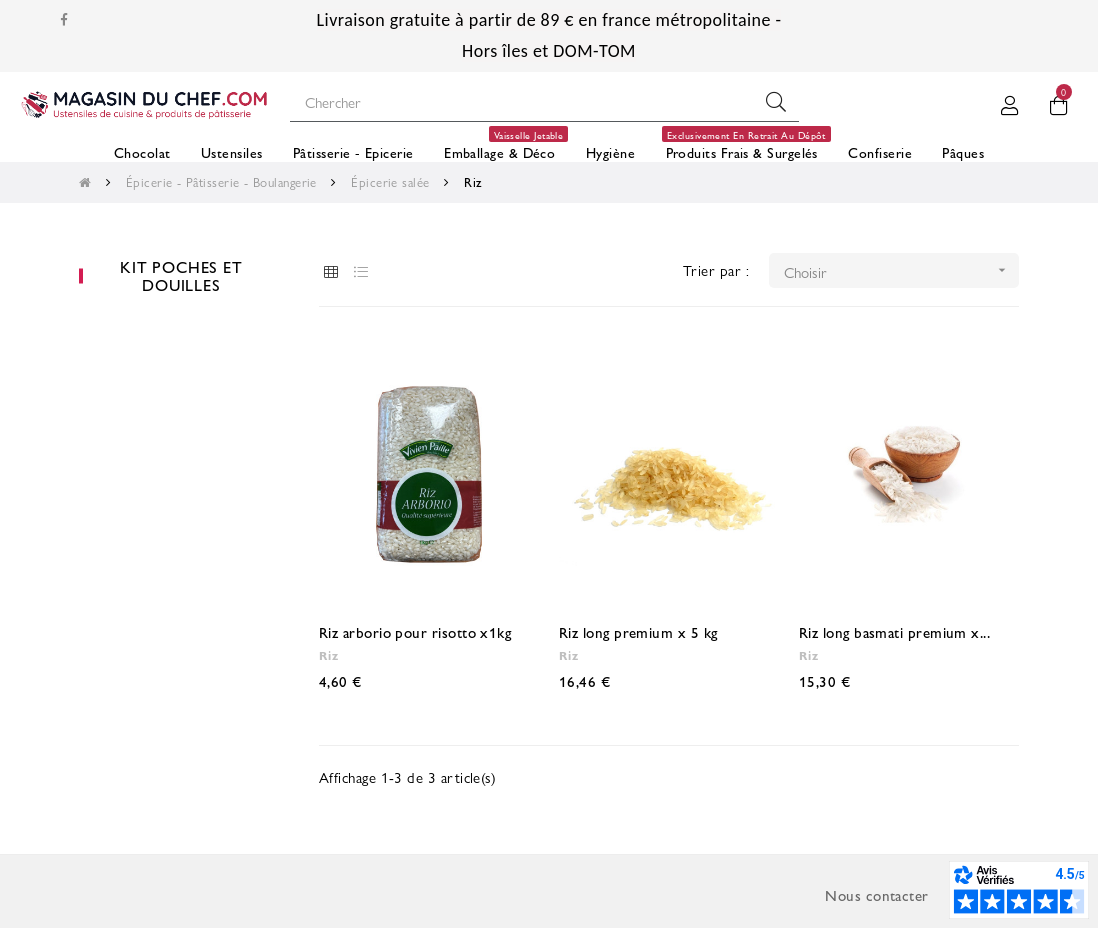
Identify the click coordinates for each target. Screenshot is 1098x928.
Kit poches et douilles (181, 275)
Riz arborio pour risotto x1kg (415, 631)
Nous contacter (876, 895)
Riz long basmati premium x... (894, 631)
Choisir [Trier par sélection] (901, 270)
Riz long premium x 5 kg (638, 631)
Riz (329, 655)
